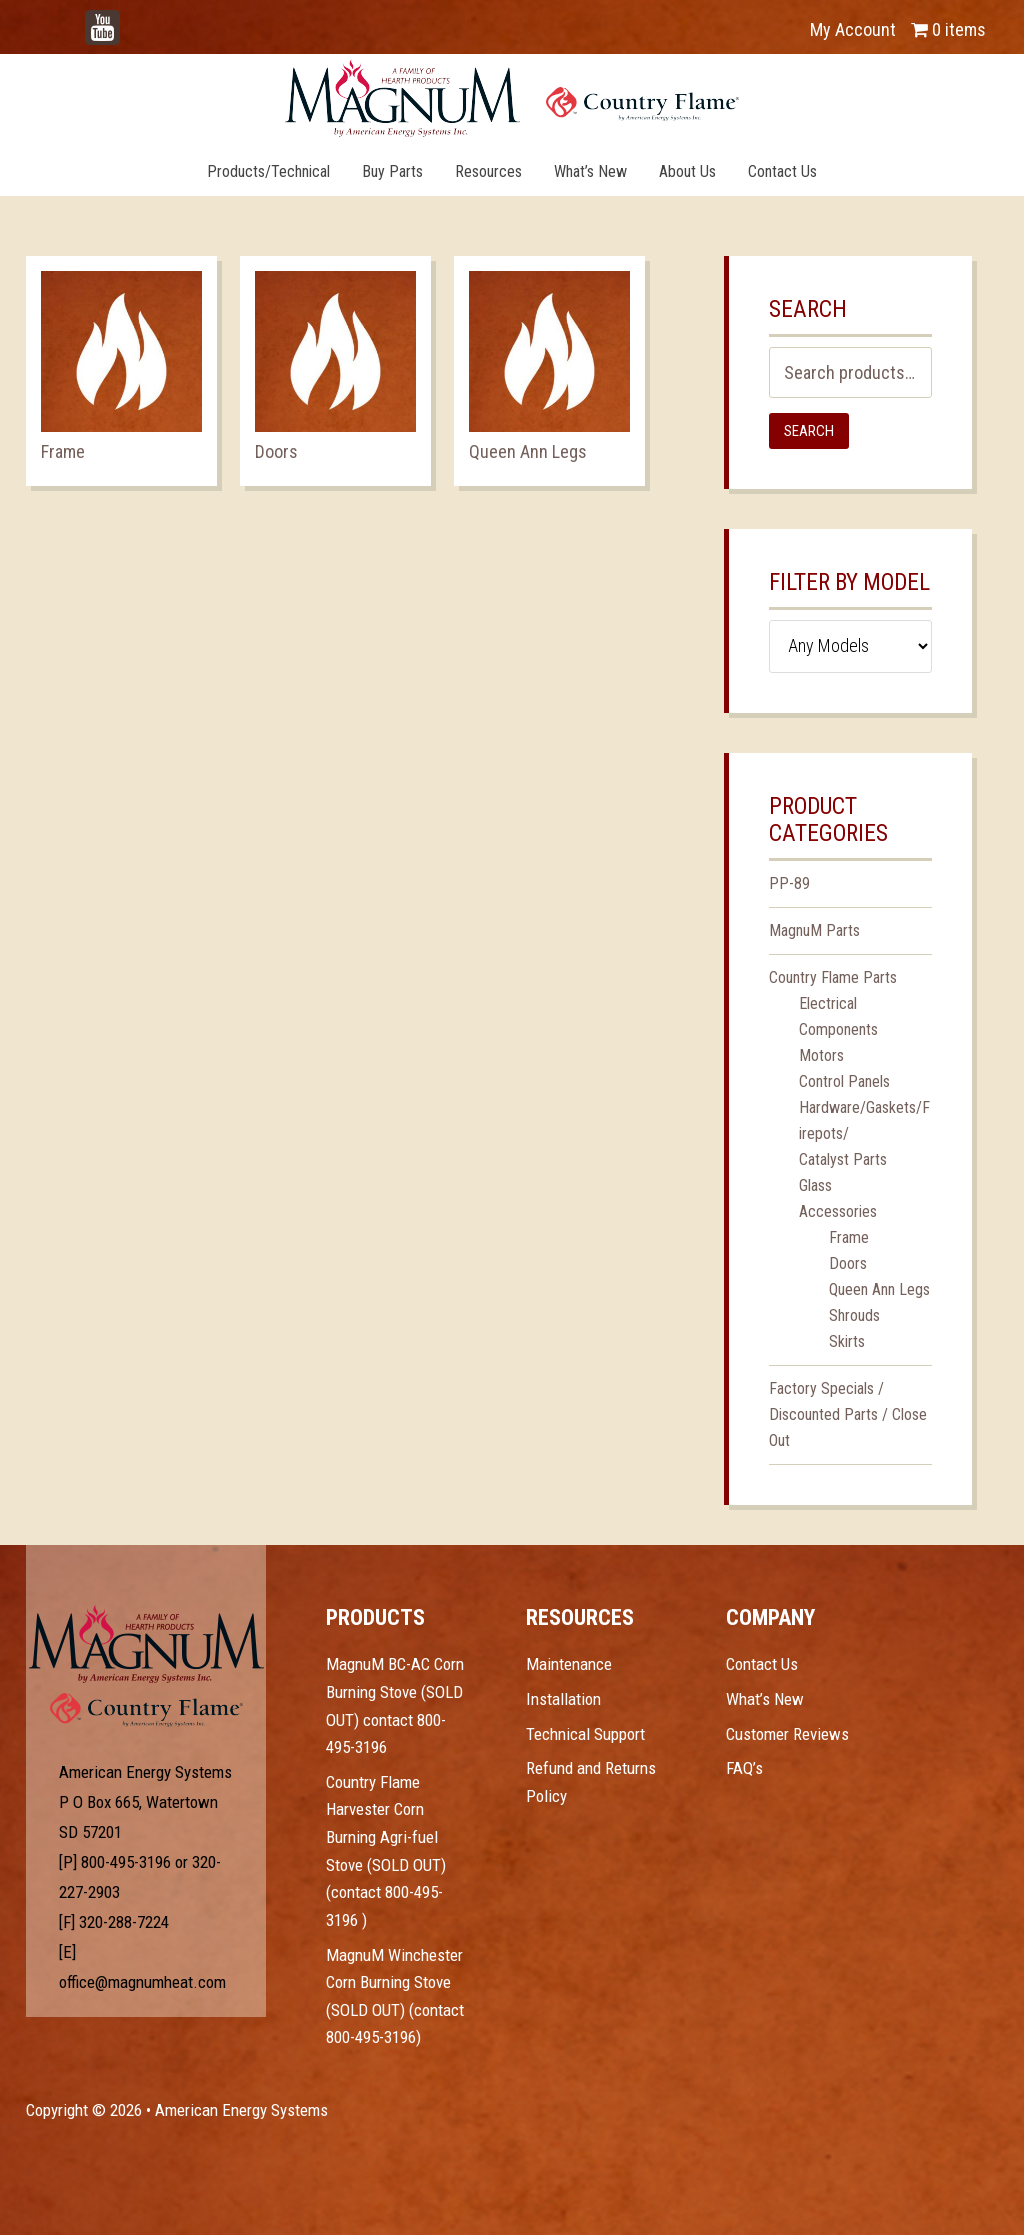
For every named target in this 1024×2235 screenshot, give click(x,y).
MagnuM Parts (814, 930)
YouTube (132, 19)
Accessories (838, 1211)
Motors (821, 1055)
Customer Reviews (787, 1734)
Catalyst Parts (843, 1159)
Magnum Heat (512, 98)
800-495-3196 (126, 1862)
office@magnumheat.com (142, 1982)
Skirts (847, 1341)
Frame (849, 1237)
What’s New (765, 1699)
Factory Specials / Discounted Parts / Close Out (848, 1414)
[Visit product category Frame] (121, 371)
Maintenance (569, 1664)
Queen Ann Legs (879, 1289)
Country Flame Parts (833, 977)
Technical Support (585, 1734)
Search (809, 431)
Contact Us (762, 1664)
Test (146, 1644)
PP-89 (789, 883)
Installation (563, 1699)
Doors (848, 1263)
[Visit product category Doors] (335, 371)
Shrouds (854, 1315)
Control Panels (844, 1081)
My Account (853, 29)
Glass (815, 1185)
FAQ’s (744, 1768)
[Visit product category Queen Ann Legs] (549, 371)
